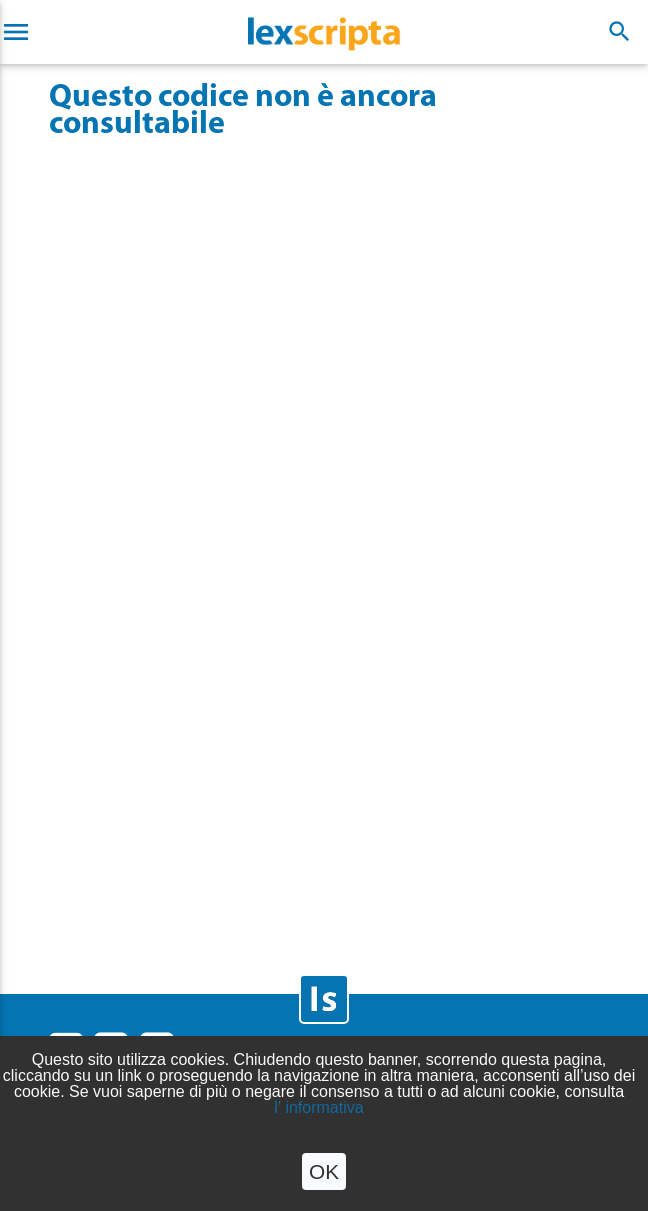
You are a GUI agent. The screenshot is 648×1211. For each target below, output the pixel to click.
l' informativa (318, 1107)
